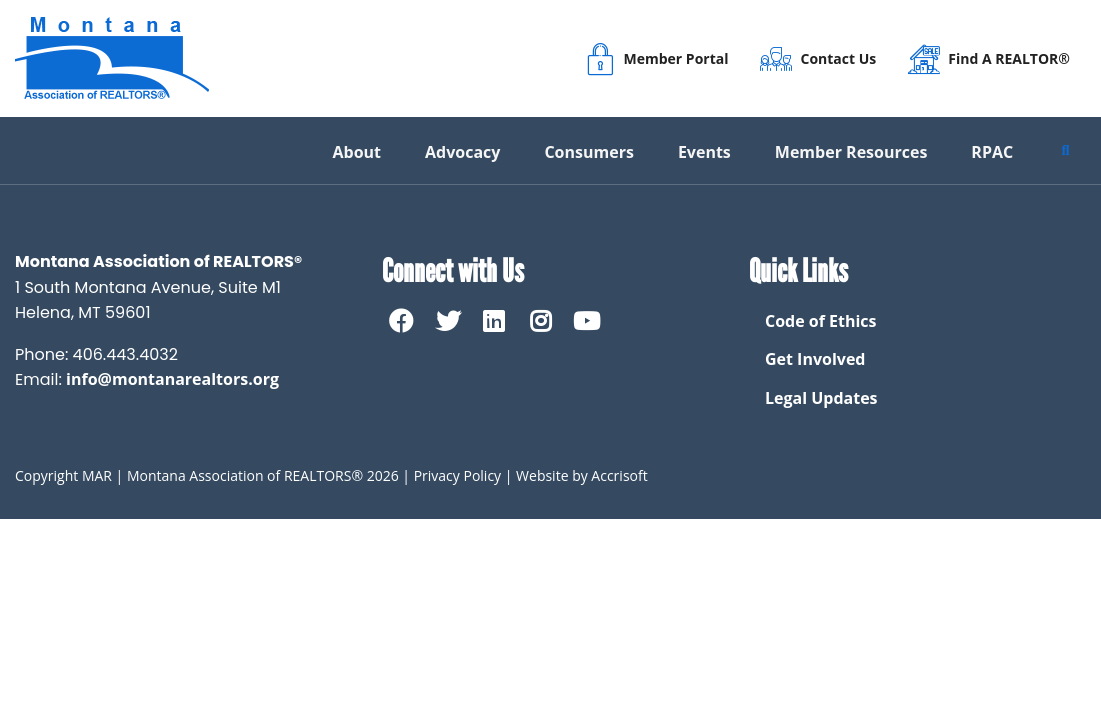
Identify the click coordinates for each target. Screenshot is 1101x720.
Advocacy (462, 152)
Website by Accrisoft (582, 475)
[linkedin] (494, 321)
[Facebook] (401, 321)
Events (704, 152)
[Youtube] (587, 321)
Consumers (588, 152)
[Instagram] (540, 321)
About (356, 152)
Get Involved (815, 359)
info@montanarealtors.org (172, 379)
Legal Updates (821, 398)
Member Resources (851, 152)
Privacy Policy (457, 475)
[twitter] (447, 321)
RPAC (992, 152)
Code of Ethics (821, 321)
